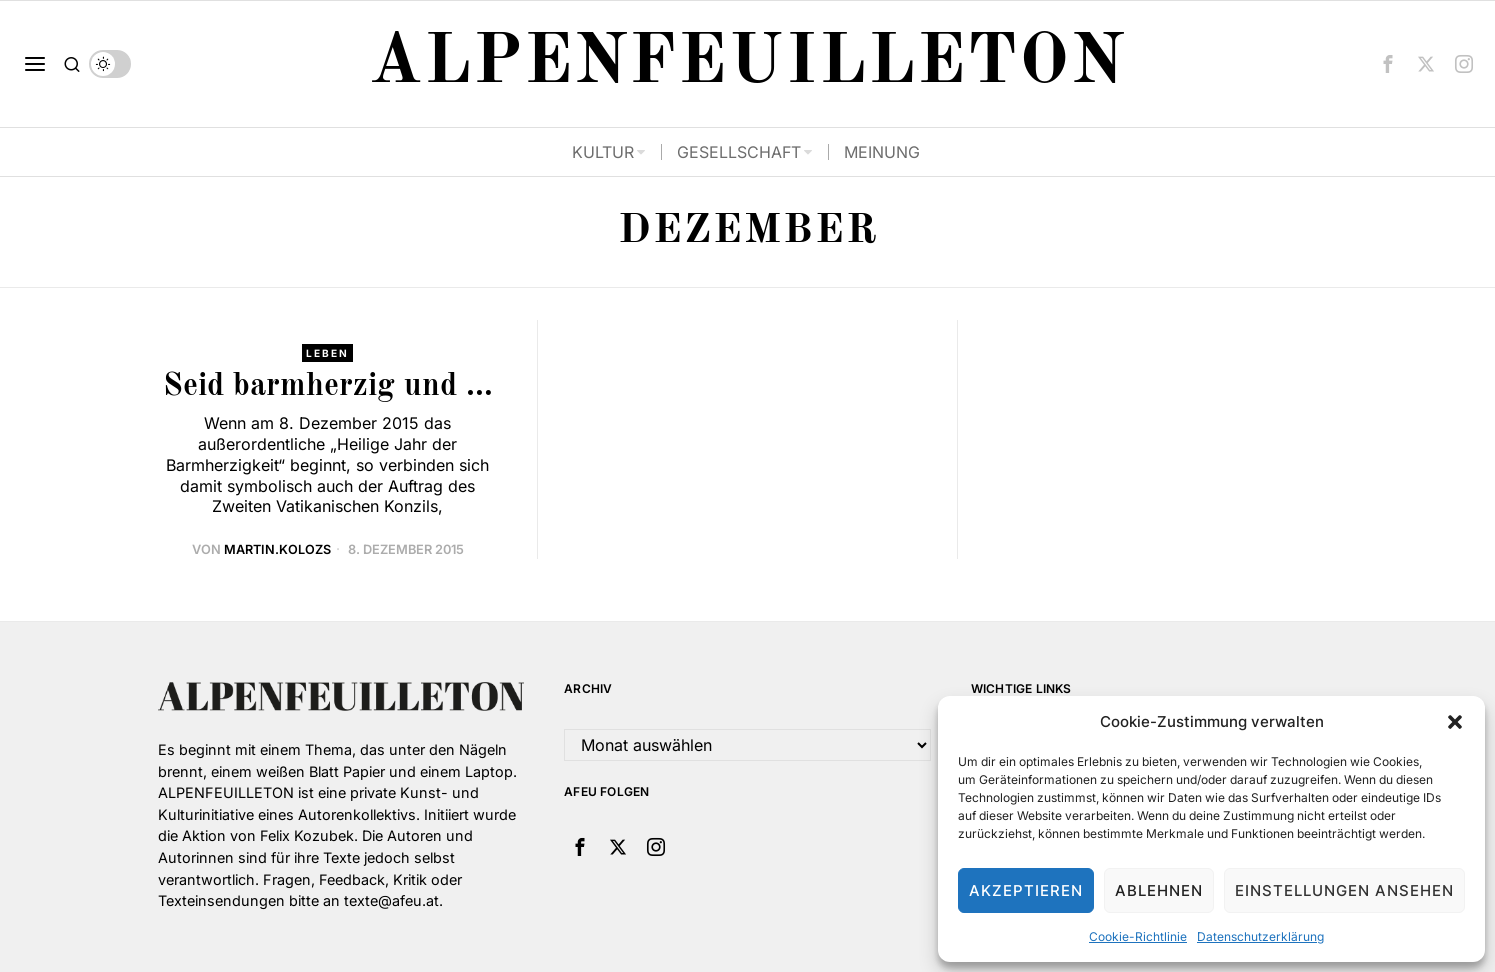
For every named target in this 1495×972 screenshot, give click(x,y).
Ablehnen (1159, 890)
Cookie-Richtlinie (1138, 936)
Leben (327, 353)
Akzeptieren (1026, 890)
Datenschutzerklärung (1260, 936)
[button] (1455, 722)
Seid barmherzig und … (328, 387)
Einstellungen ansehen (1344, 890)
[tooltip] (1388, 64)
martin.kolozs (277, 549)
